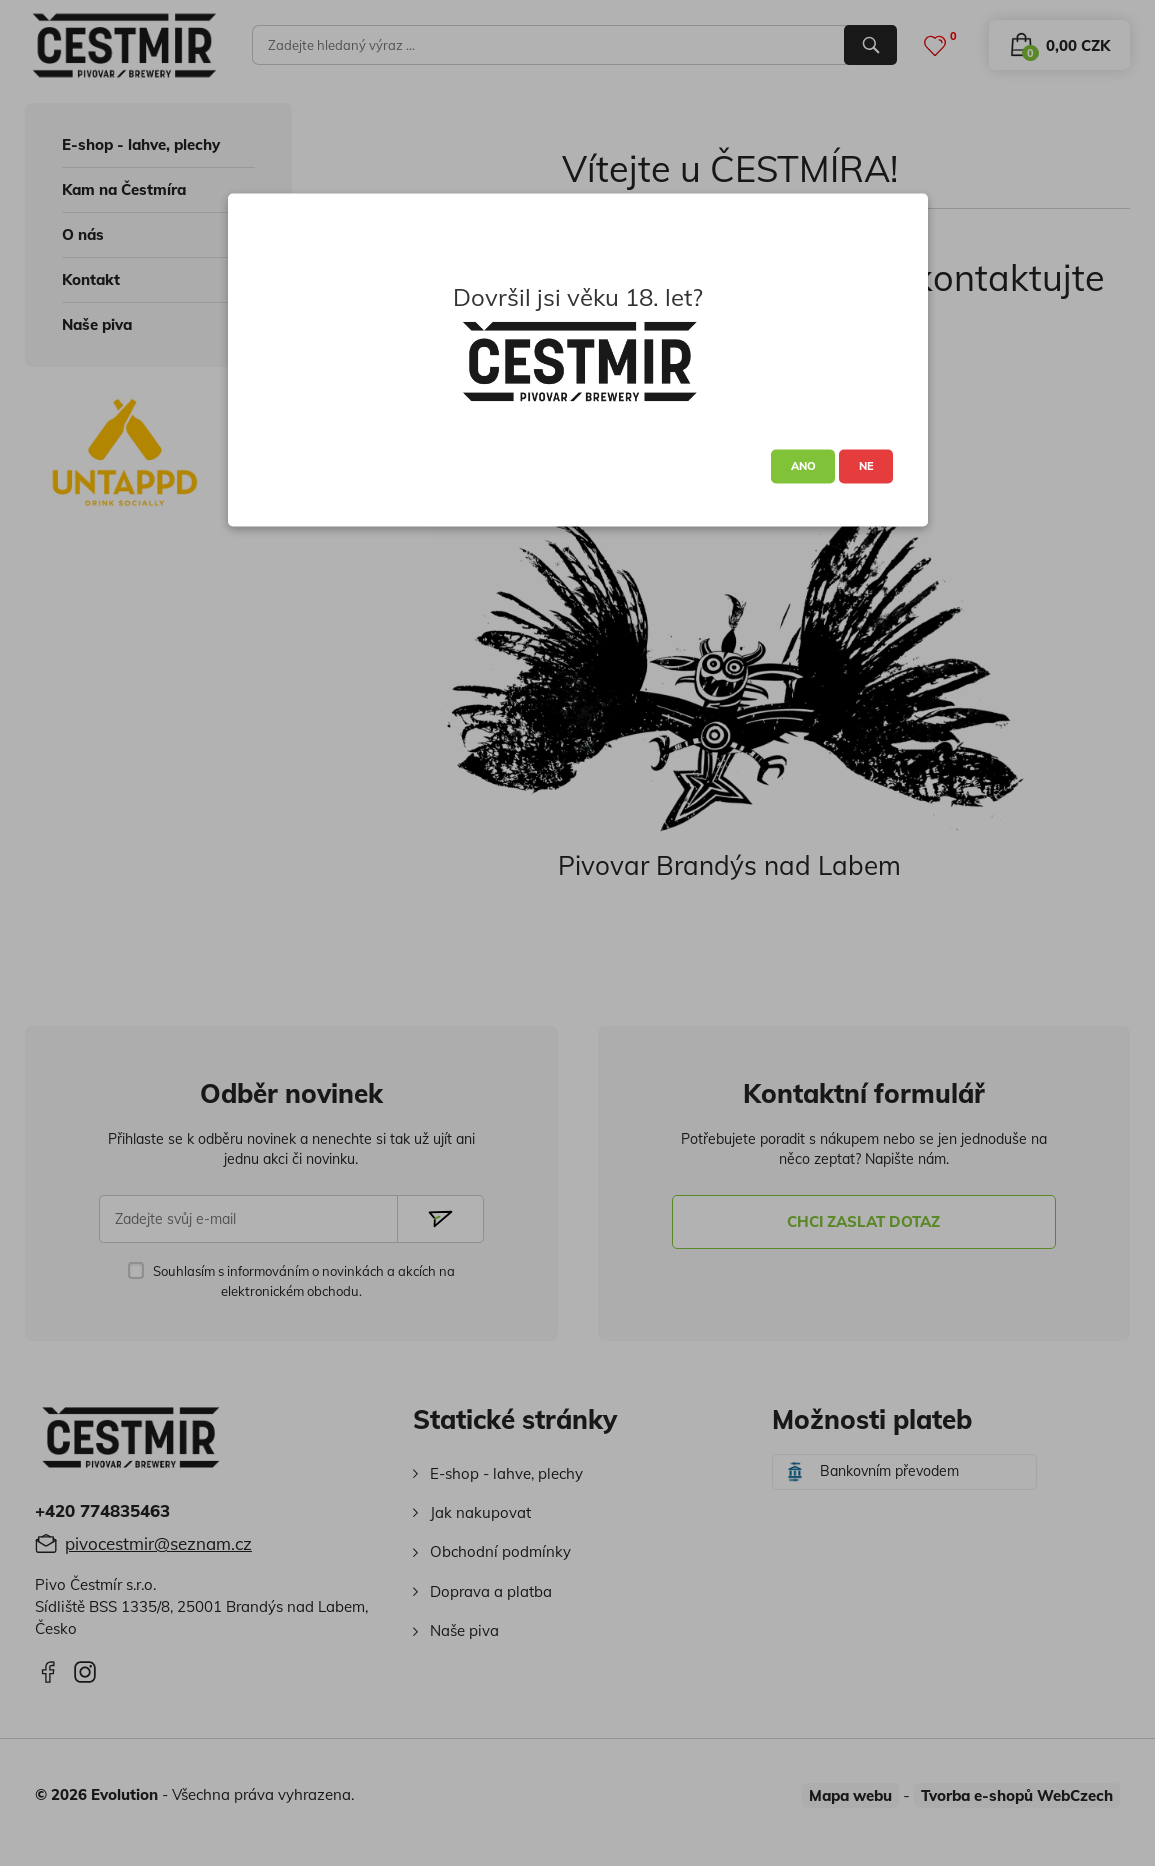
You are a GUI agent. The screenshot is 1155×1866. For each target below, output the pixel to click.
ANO (803, 466)
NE (866, 466)
